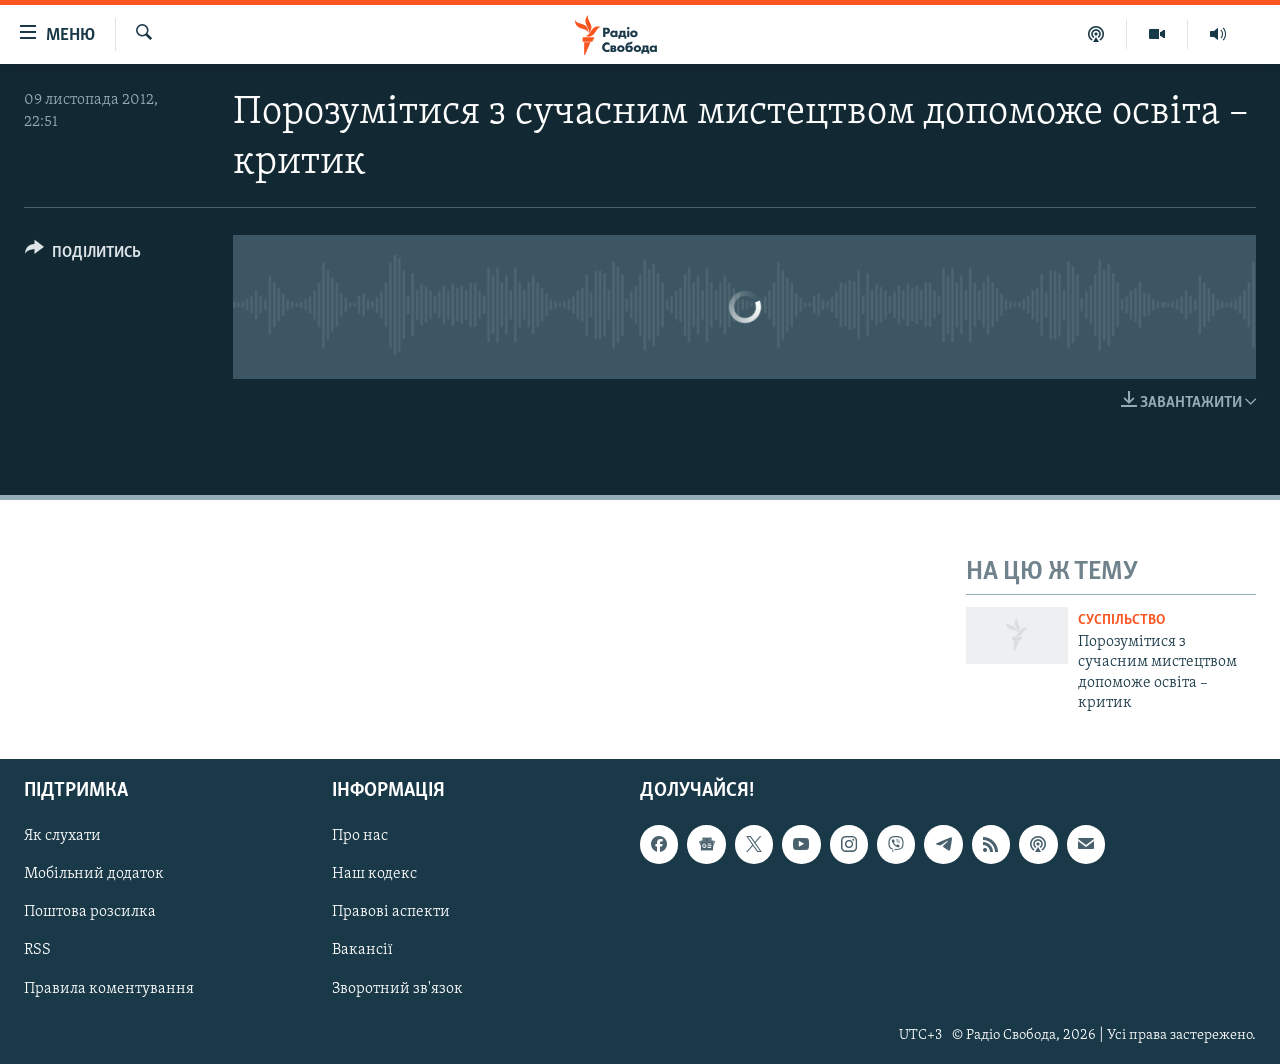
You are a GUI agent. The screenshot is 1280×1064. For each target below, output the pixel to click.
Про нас (360, 837)
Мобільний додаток (94, 875)
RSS (37, 951)
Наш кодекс (374, 875)
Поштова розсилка (90, 913)
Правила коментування (109, 989)
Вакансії (362, 951)
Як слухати (62, 837)
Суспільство (1121, 620)
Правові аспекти (391, 913)
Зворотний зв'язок (397, 989)
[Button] (83, 255)
